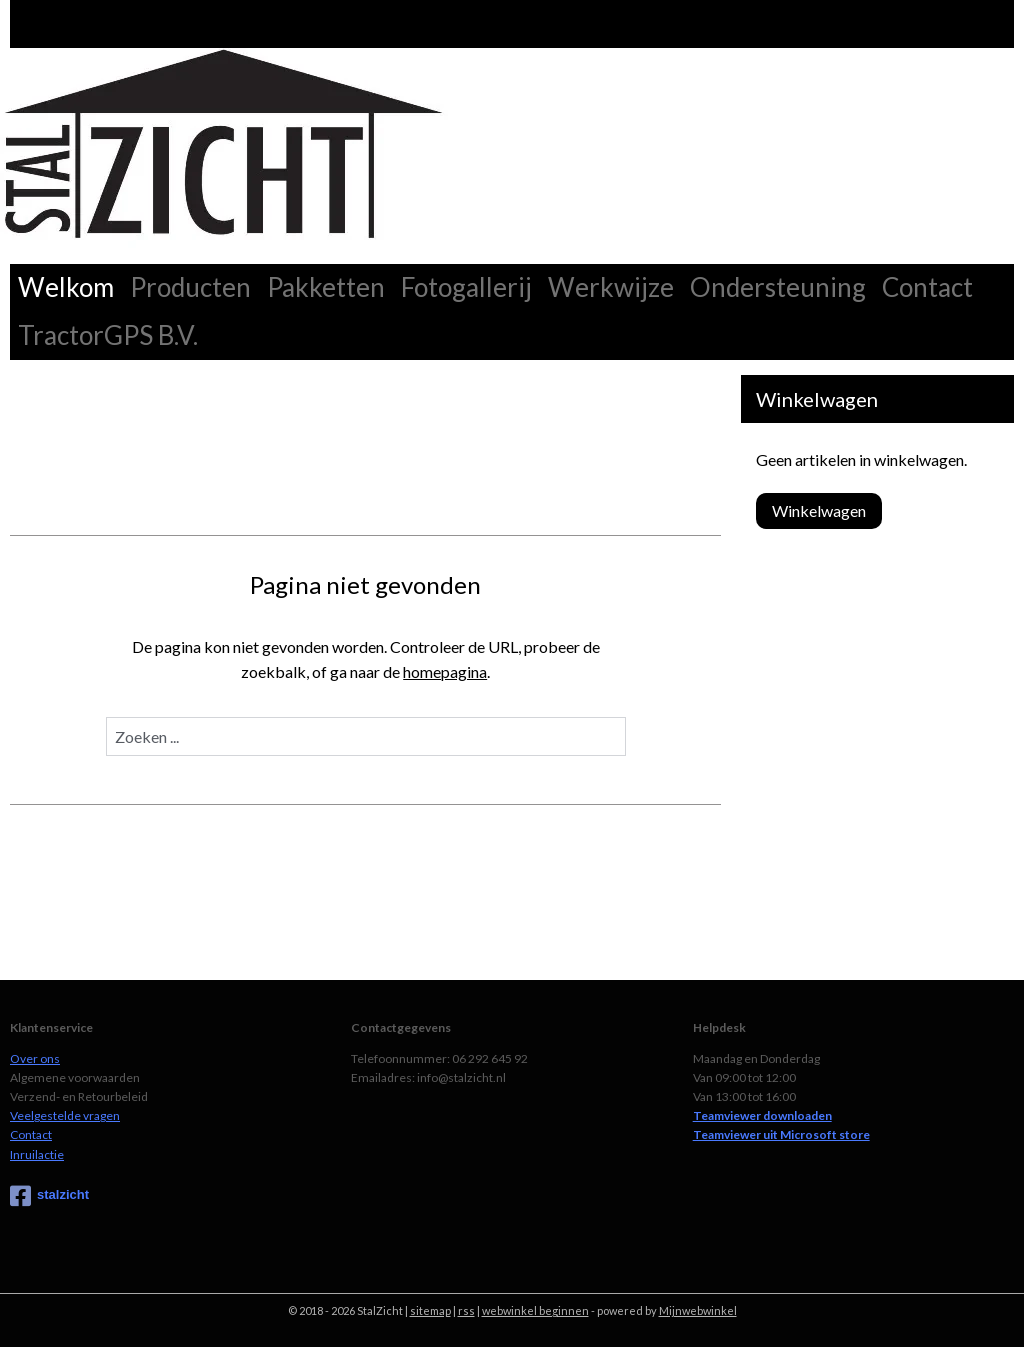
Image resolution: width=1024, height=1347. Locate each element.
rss (466, 1310)
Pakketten (326, 287)
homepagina (445, 671)
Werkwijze (611, 287)
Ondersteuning (778, 287)
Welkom (66, 287)
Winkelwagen (819, 510)
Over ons (35, 1058)
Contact (927, 287)
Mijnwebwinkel (698, 1310)
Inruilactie (37, 1154)
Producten (190, 287)
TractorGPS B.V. (108, 335)
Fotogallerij (466, 287)
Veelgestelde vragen (65, 1115)
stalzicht (49, 1196)
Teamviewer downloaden (762, 1115)
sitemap (430, 1310)
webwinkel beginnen (535, 1310)
